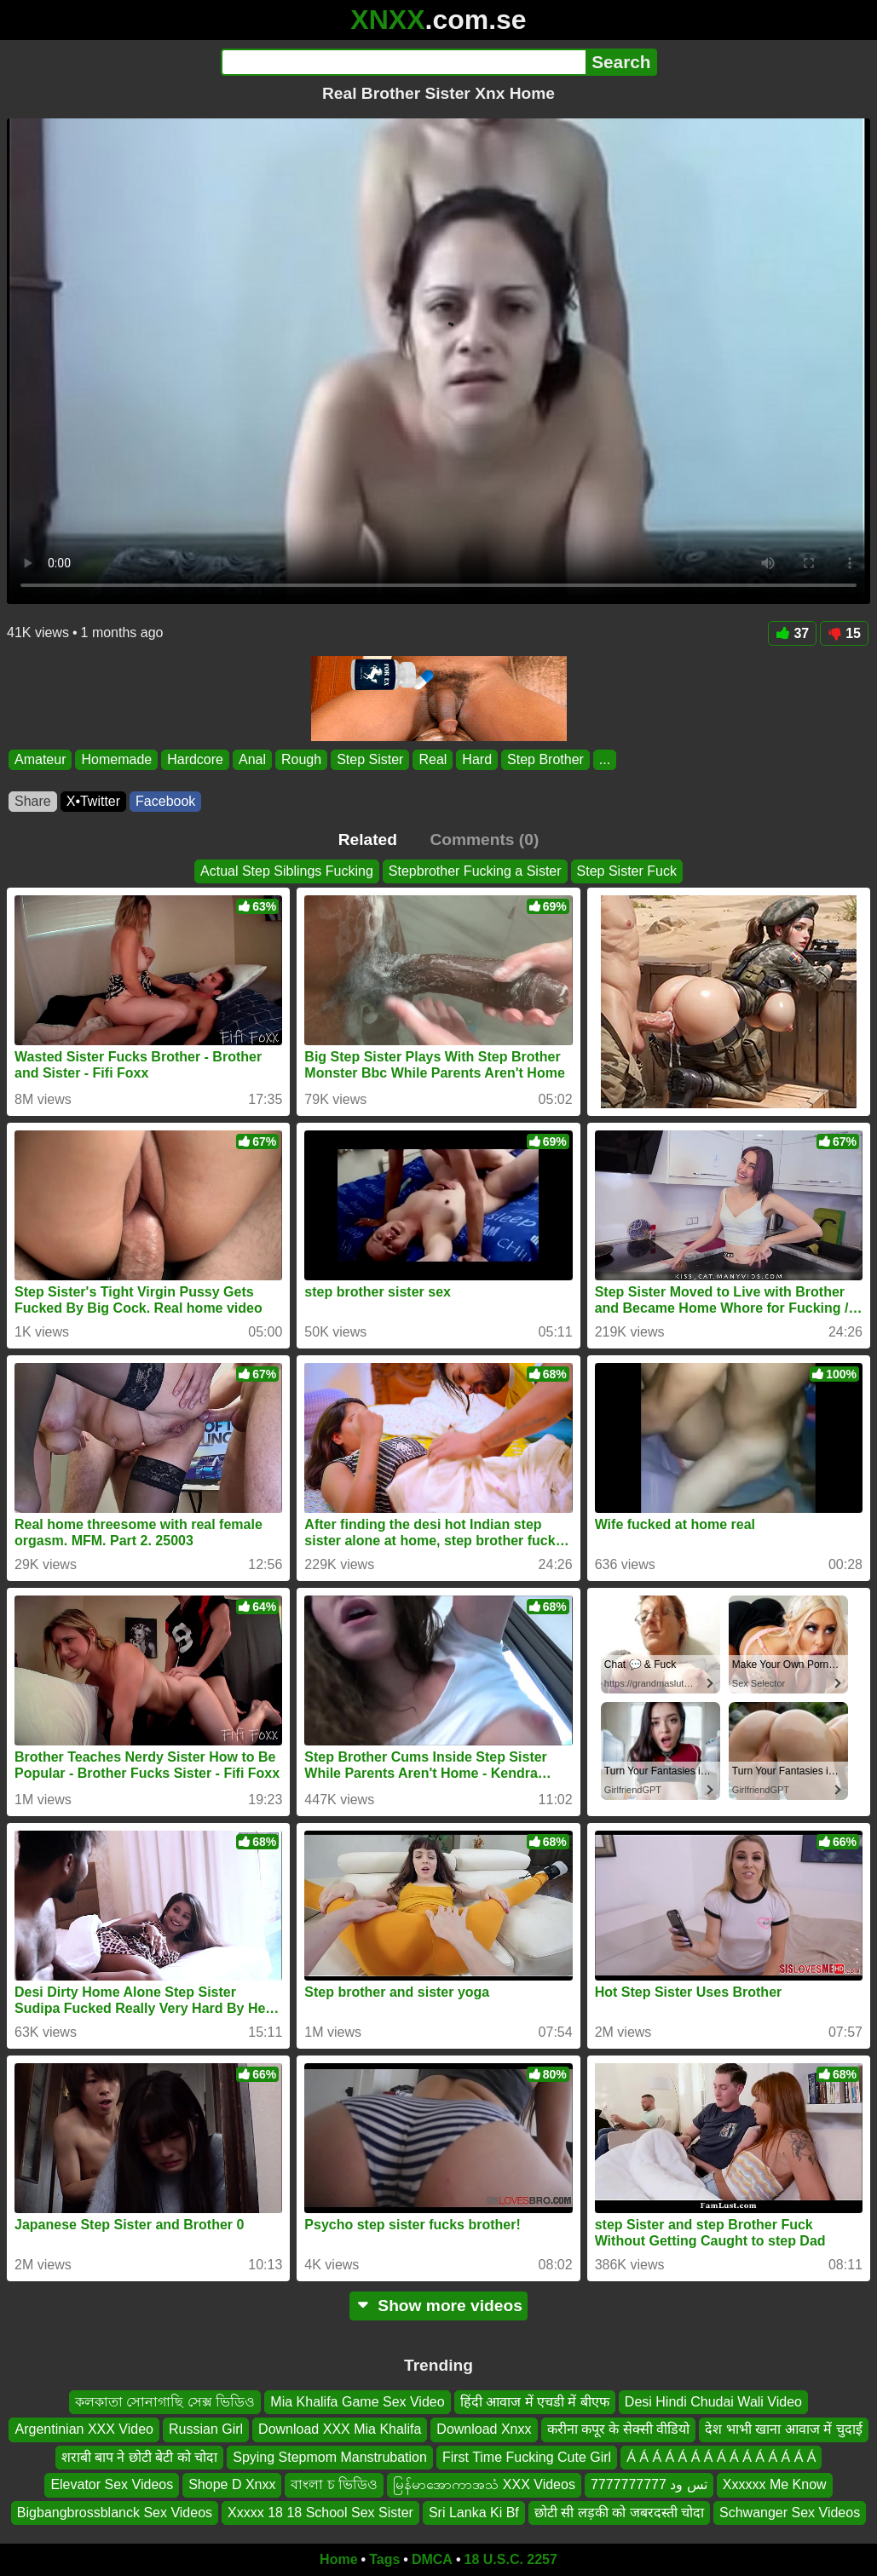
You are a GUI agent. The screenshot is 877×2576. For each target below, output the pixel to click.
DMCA (432, 2559)
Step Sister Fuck (627, 871)
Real (432, 759)
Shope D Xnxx (231, 2484)
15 (844, 633)
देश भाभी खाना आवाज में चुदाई (783, 2429)
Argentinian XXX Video (83, 2429)
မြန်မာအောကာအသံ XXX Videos (484, 2484)
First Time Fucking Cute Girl (526, 2456)
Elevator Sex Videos (111, 2484)
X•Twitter (93, 801)
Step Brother (545, 759)
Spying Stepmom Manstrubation (330, 2456)
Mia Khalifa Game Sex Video (357, 2402)
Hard (477, 759)
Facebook (165, 801)
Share (32, 801)
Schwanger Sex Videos (789, 2511)
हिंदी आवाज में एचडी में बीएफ (534, 2402)
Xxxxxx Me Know (775, 2484)
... (604, 759)
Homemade (116, 759)
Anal (252, 759)
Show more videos (438, 2305)
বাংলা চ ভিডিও (334, 2484)
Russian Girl (206, 2429)
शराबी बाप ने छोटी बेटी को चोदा (139, 2456)
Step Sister (370, 759)
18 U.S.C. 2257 (510, 2559)
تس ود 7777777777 (649, 2484)
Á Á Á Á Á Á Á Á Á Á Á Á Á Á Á (721, 2456)
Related (367, 839)
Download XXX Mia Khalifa (339, 2429)
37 (792, 633)
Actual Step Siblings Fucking (286, 871)
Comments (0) (484, 839)
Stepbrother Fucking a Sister (475, 871)
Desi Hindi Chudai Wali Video (713, 2402)
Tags (384, 2559)
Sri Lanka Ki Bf (474, 2511)
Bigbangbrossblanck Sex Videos (114, 2511)
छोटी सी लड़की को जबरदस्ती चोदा (619, 2511)
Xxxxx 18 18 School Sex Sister (320, 2511)
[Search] (403, 62)
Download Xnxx (483, 2429)
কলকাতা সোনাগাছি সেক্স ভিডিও (165, 2402)
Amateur (40, 759)
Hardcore (195, 759)
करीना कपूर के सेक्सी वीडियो (618, 2429)
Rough (301, 759)
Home (338, 2559)
